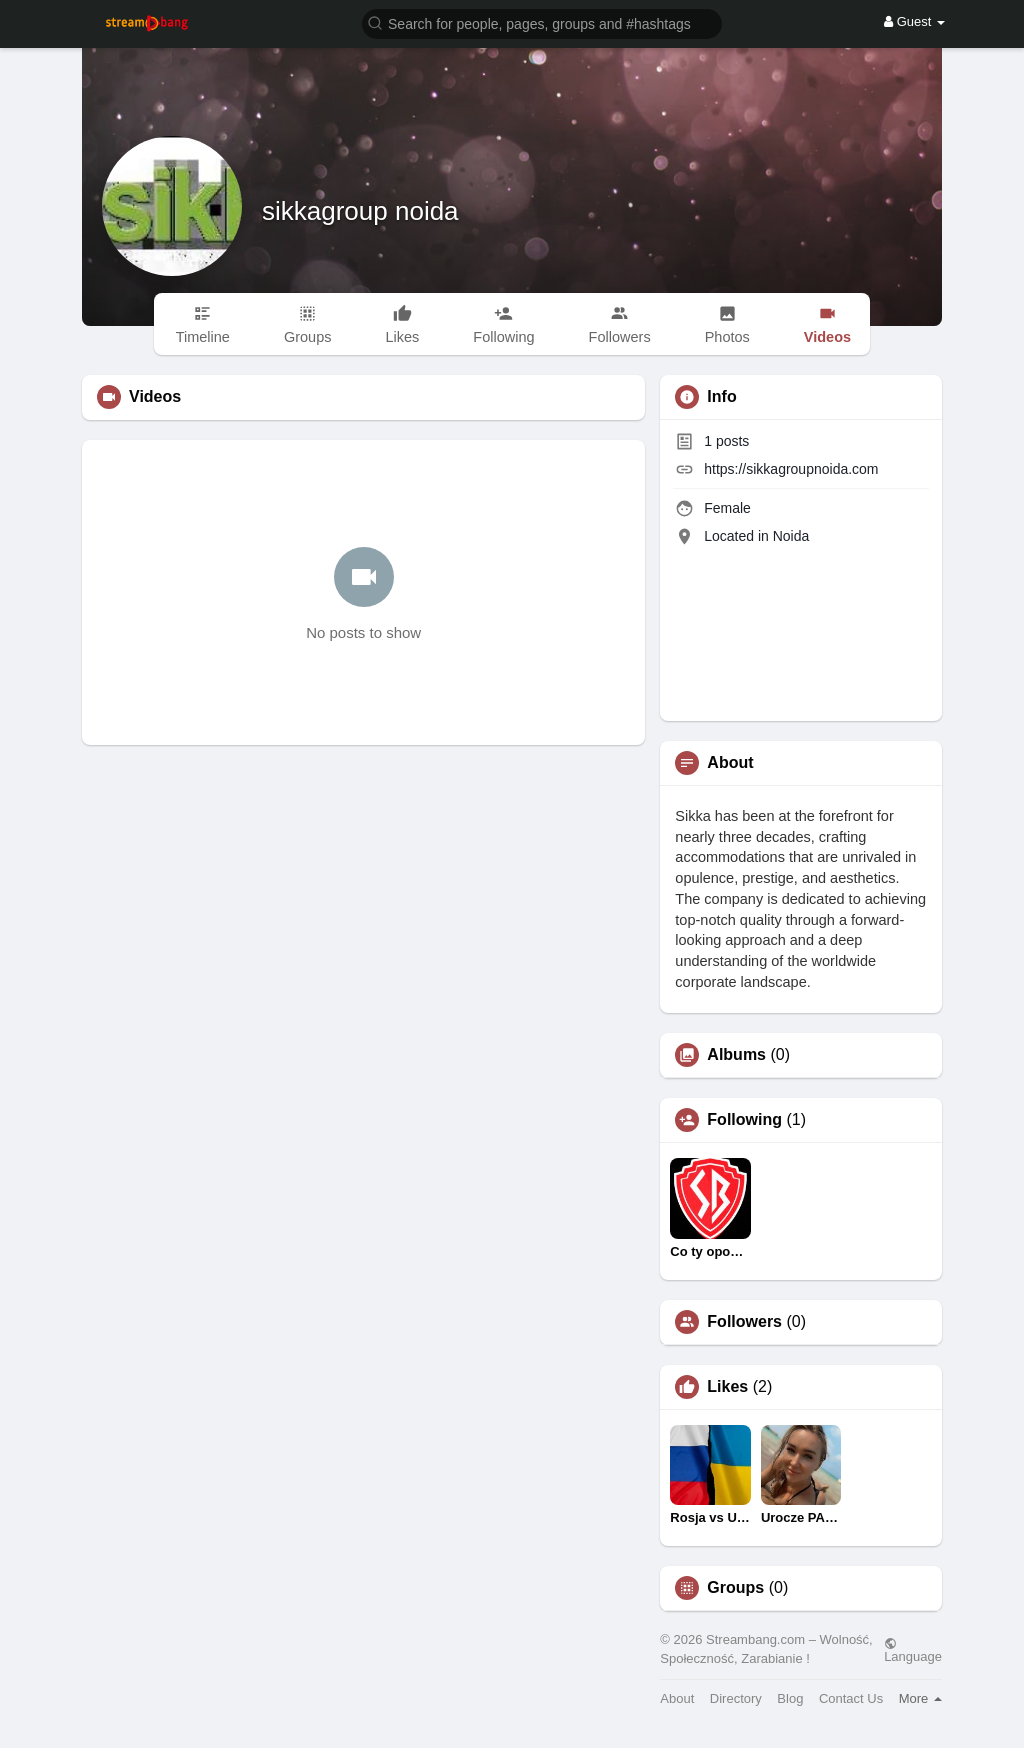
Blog (790, 1698)
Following (744, 1120)
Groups (735, 1588)
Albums (736, 1055)
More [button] (920, 1698)
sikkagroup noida (360, 211)
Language (913, 1650)
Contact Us (851, 1698)
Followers (744, 1322)
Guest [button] (914, 21)
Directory (736, 1698)
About (677, 1698)
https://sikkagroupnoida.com (791, 469)
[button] (542, 22)
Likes (727, 1387)
